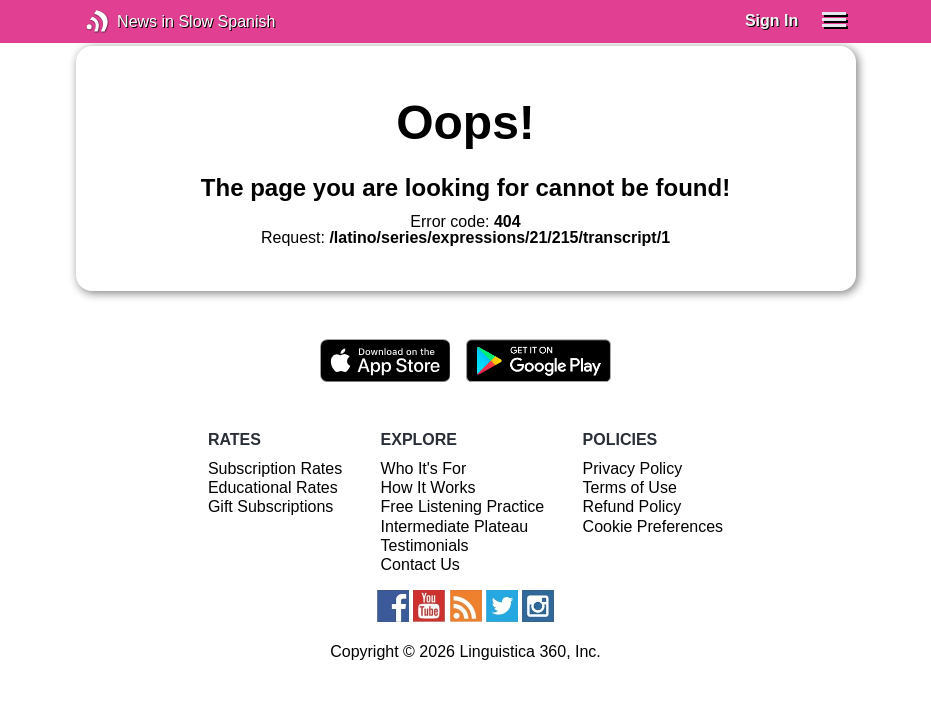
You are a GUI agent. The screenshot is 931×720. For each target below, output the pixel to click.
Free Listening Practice (463, 506)
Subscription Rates (275, 468)
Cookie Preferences (653, 526)
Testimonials (425, 545)
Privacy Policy (633, 468)
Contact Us (420, 564)
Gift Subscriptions (270, 506)
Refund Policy (632, 506)
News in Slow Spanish (127, 21)
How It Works (428, 487)
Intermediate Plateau (455, 526)
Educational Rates (273, 487)
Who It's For (424, 468)
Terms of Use (630, 487)
